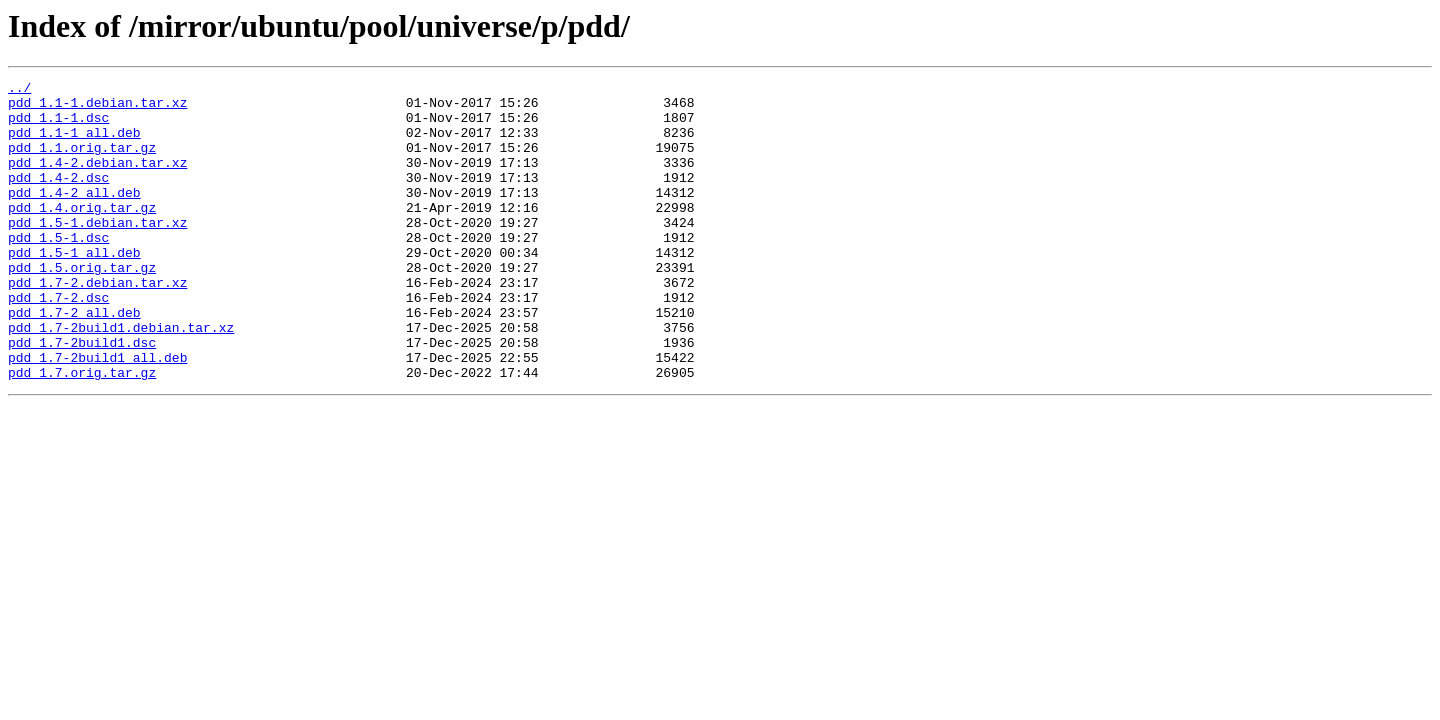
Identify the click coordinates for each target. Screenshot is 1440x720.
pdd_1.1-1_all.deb (74, 144)
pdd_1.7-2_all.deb (74, 360)
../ (19, 90)
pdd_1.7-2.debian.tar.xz (97, 324)
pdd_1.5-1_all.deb (74, 288)
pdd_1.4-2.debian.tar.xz (97, 180)
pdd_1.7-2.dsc (58, 342)
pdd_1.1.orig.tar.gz (82, 162)
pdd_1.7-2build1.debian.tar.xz (121, 378)
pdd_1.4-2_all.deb (74, 216)
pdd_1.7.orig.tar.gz (82, 432)
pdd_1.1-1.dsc (58, 126)
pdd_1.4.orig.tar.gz (82, 234)
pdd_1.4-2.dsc (58, 198)
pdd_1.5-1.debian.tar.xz (97, 252)
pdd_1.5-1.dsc (58, 270)
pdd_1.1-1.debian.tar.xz (97, 108)
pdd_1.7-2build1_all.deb (97, 414)
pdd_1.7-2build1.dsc (82, 396)
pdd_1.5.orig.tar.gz (82, 306)
